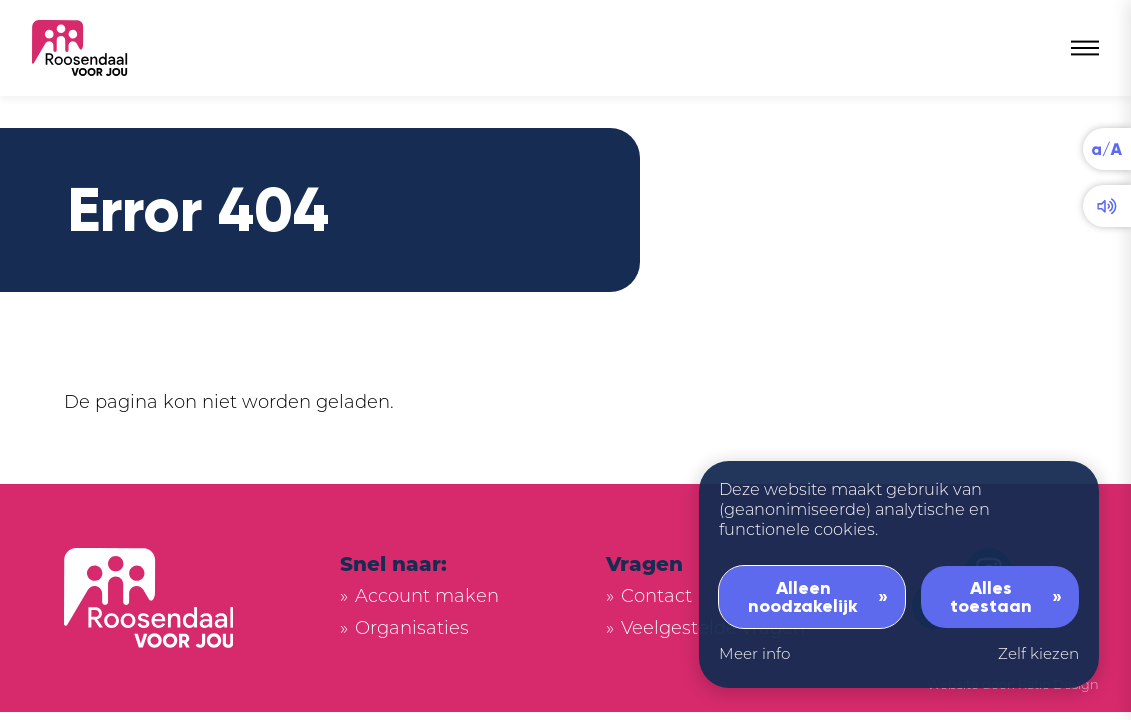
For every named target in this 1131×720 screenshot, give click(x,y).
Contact (656, 597)
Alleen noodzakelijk (803, 597)
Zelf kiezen (1038, 655)
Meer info (754, 655)
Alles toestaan (991, 597)
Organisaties (412, 629)
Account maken (427, 597)
